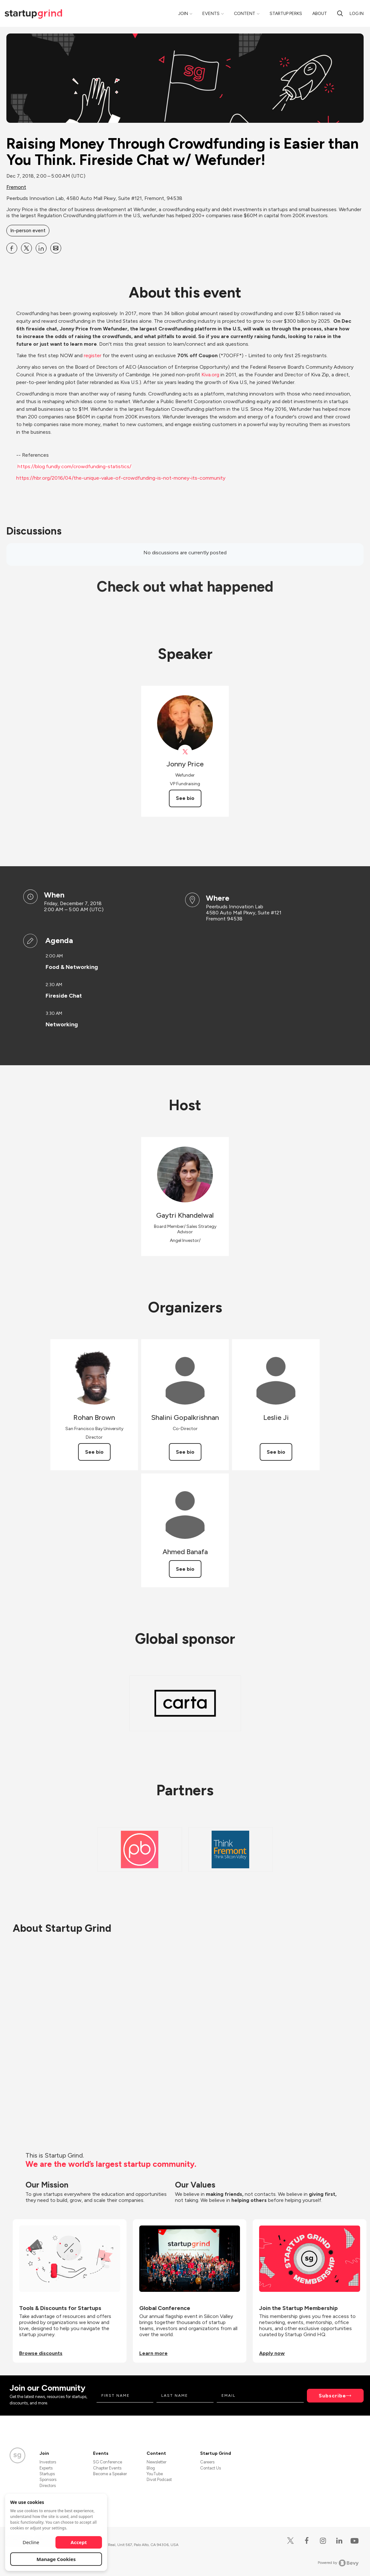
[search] (340, 13)
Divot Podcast (159, 2479)
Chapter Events (107, 2468)
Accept (79, 2542)
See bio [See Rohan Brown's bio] (94, 1452)
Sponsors (48, 2479)
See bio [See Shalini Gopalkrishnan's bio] (185, 1452)
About (319, 13)
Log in (357, 13)
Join (183, 13)
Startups (47, 2473)
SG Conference (107, 2462)
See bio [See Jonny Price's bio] (185, 798)
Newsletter (156, 2462)
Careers (207, 2462)
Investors (48, 2462)
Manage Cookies (56, 2559)
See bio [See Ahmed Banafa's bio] (185, 1569)
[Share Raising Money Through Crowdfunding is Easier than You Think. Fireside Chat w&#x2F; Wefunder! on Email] (56, 248)
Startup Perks (286, 13)
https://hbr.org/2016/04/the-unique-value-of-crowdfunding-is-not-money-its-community (120, 478)
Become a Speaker (110, 2473)
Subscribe (332, 2396)
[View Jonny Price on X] (185, 752)
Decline (31, 2542)
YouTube (155, 2473)
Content (244, 13)
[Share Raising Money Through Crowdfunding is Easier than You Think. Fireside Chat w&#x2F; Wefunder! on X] (26, 248)
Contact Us (210, 2468)
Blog (151, 2468)
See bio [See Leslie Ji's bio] (276, 1452)
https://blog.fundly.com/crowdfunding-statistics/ (74, 466)
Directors (48, 2485)
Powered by (338, 2562)
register (93, 355)
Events (211, 13)
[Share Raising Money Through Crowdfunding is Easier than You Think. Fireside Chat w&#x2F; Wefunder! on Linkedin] (41, 248)
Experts (46, 2468)
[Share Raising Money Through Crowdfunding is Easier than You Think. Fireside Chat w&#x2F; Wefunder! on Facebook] (12, 248)
